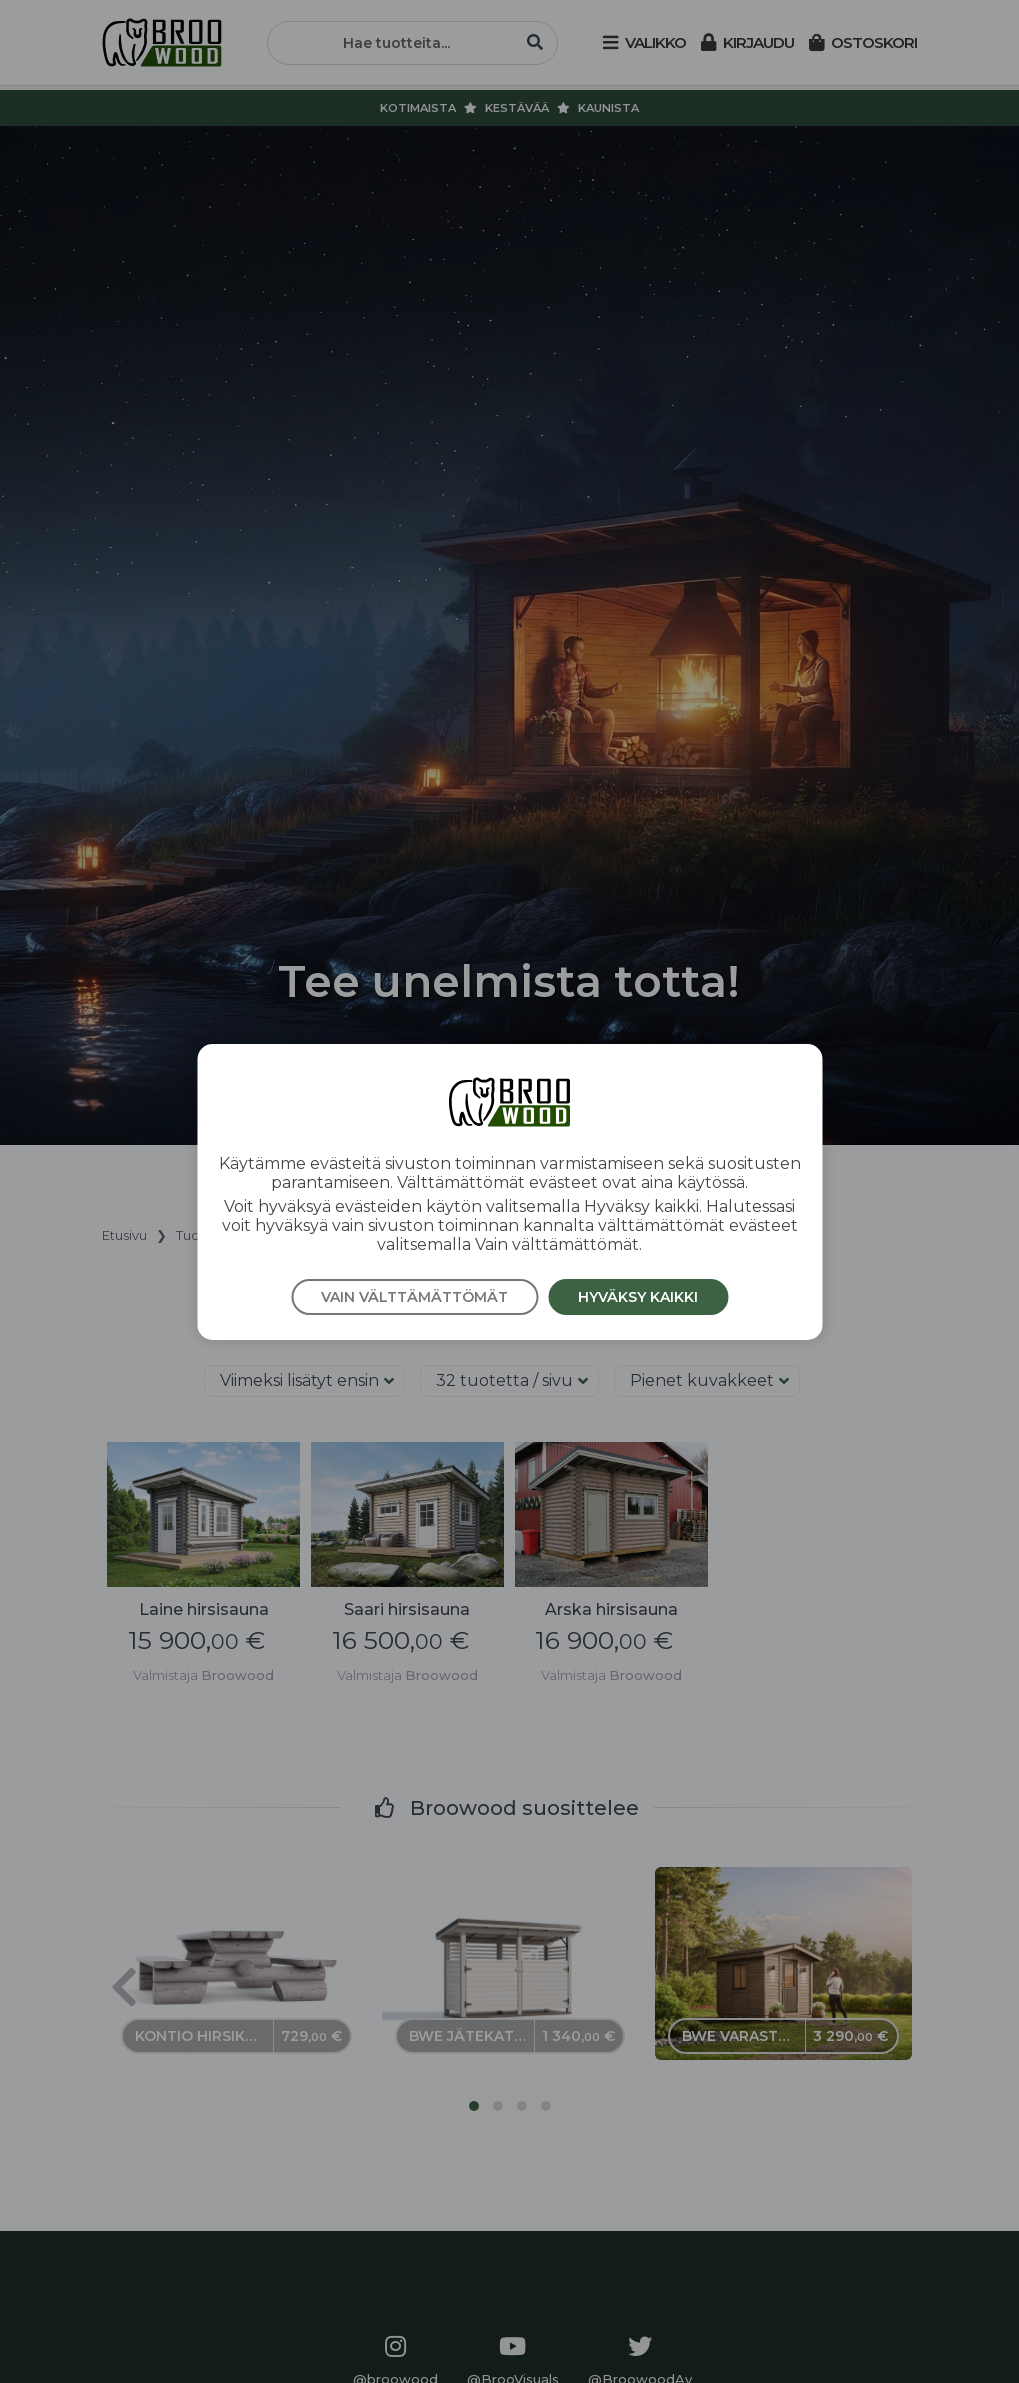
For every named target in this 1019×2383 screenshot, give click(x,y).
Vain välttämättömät (414, 1297)
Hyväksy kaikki (638, 1297)
